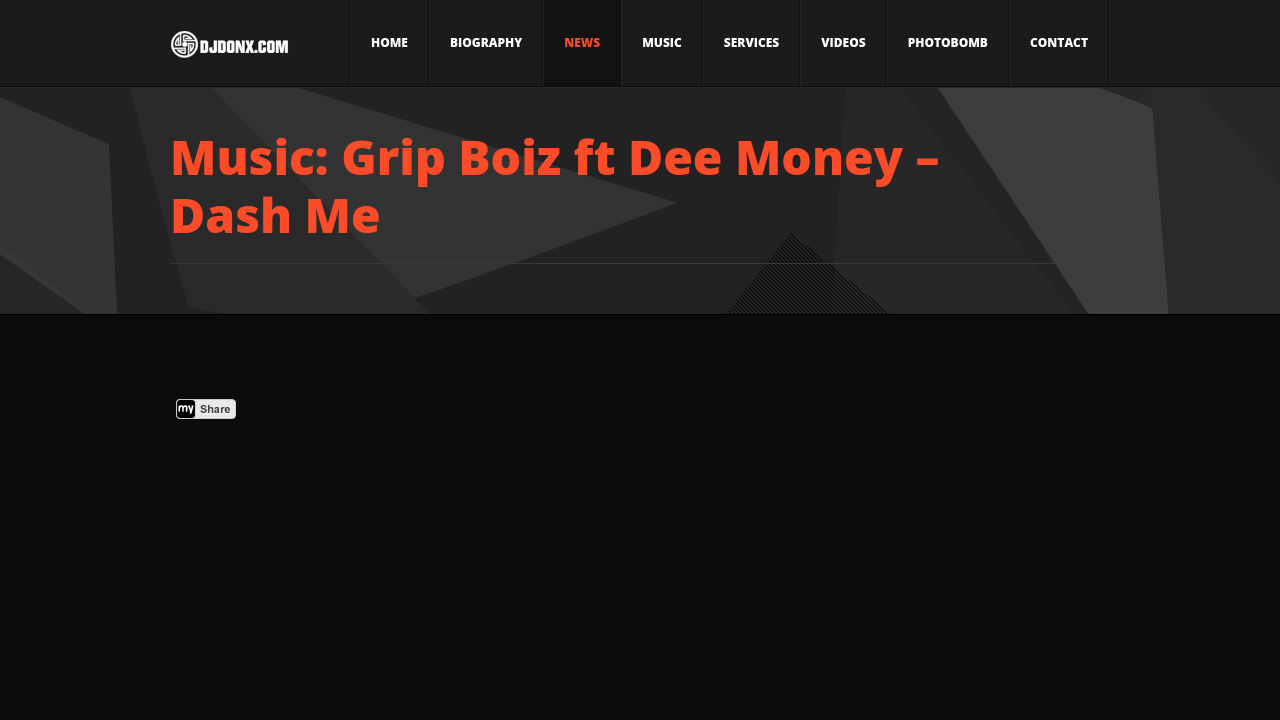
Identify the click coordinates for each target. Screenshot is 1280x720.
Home (389, 42)
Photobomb (948, 42)
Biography (486, 42)
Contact (1059, 42)
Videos (843, 42)
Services (751, 42)
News (582, 42)
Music (662, 42)
